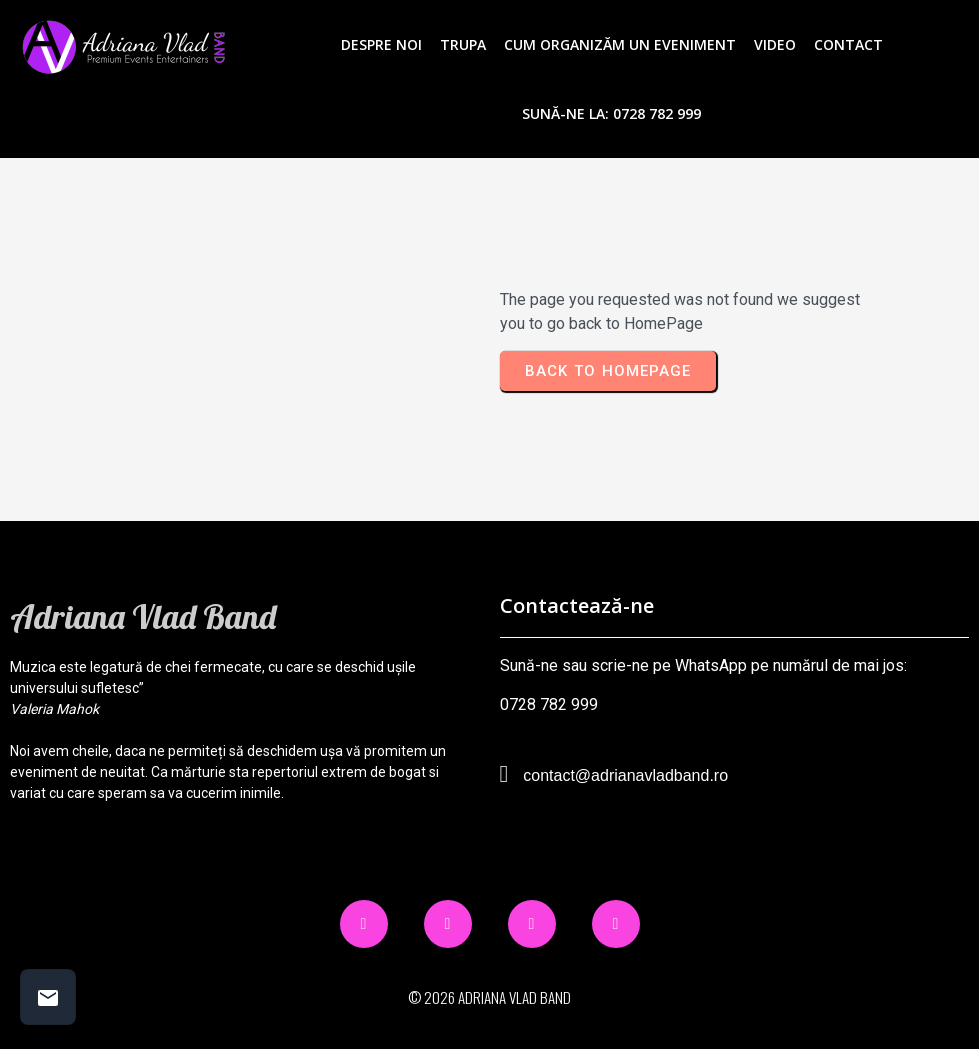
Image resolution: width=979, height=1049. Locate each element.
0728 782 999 (549, 704)
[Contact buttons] (48, 997)
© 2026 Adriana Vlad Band (489, 997)
